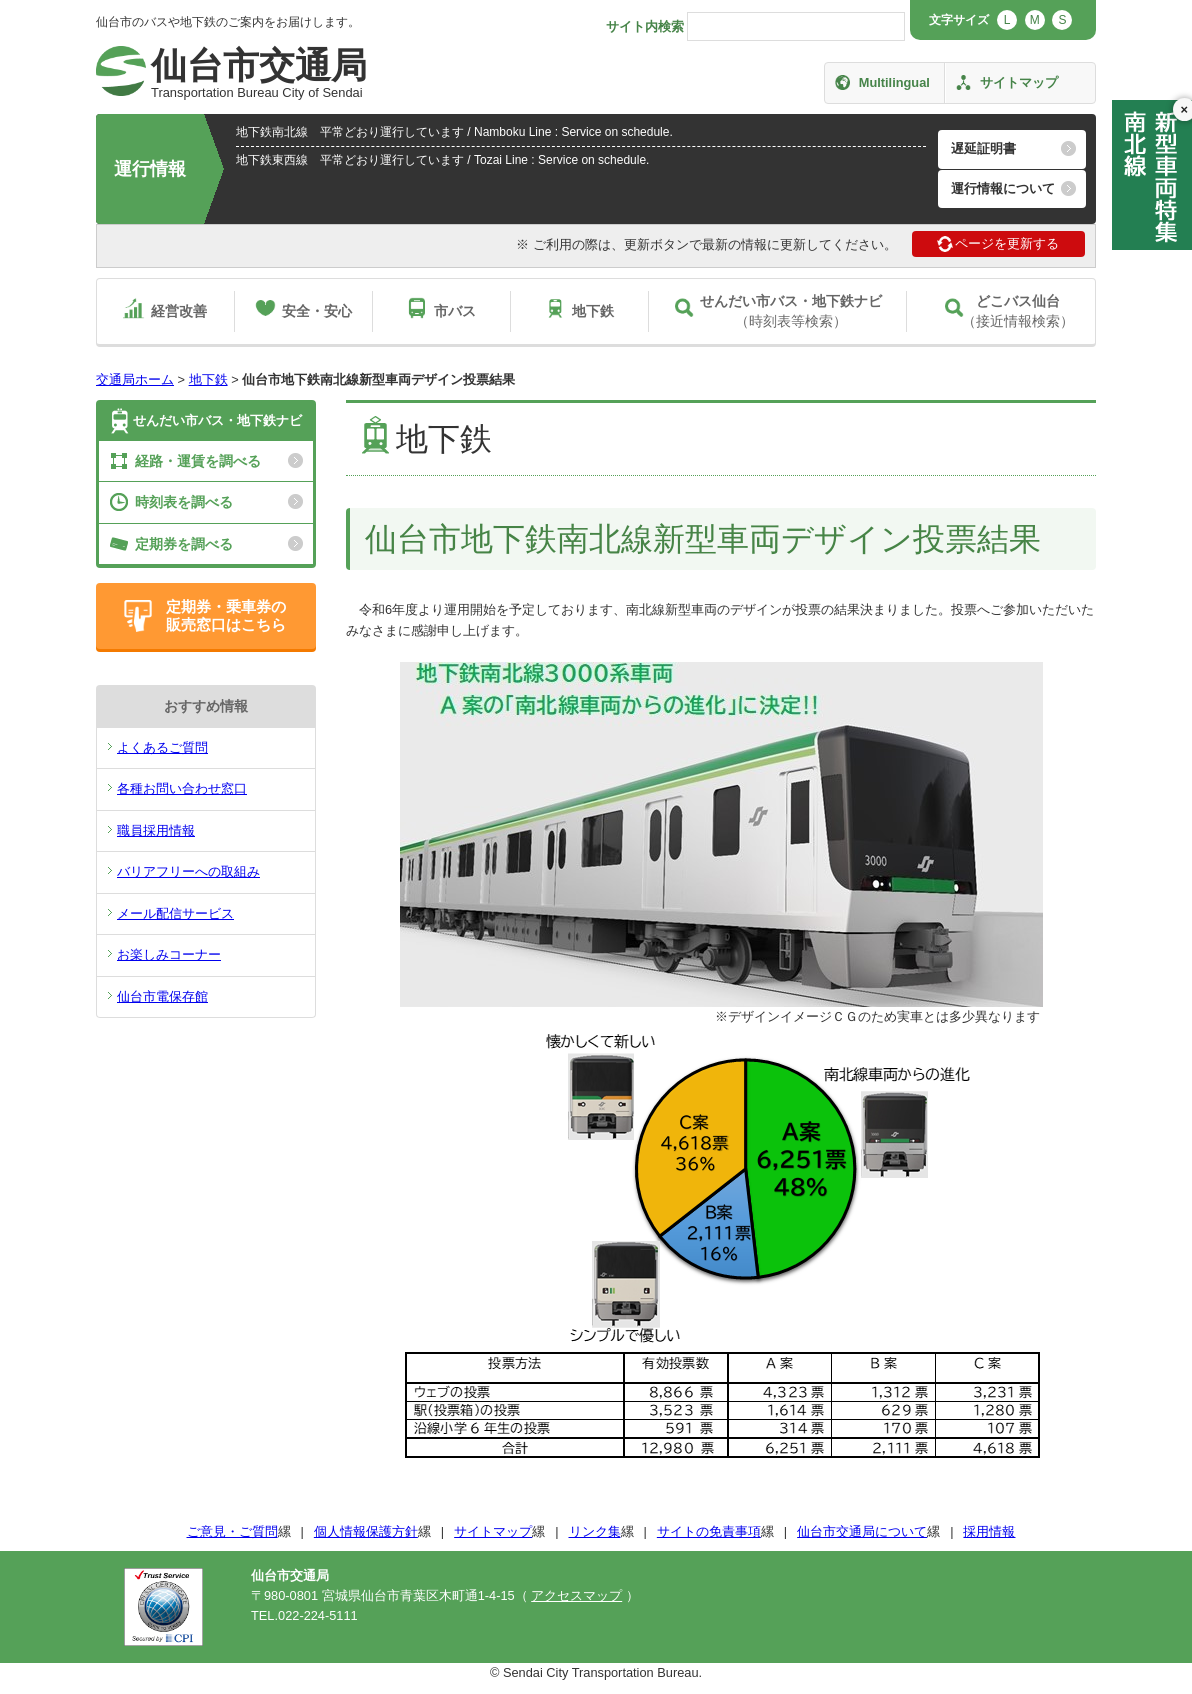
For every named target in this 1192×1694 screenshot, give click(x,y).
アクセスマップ (576, 1595)
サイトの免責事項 (709, 1531)
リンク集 (595, 1531)
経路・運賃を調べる (198, 461)
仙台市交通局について (862, 1531)
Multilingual (894, 82)
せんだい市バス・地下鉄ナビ (217, 420)
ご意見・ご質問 (232, 1531)
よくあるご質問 (162, 747)
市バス (455, 311)
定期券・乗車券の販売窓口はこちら (226, 615)
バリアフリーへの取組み (188, 871)
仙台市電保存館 (162, 996)
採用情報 (989, 1531)
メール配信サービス (175, 913)
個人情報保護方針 (366, 1531)
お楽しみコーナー (169, 954)
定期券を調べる (184, 544)
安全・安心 (317, 311)
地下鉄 (593, 311)
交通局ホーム (135, 379)
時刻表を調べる (184, 502)
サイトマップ (1019, 82)
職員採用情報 (156, 830)
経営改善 (179, 311)
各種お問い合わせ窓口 (182, 788)
